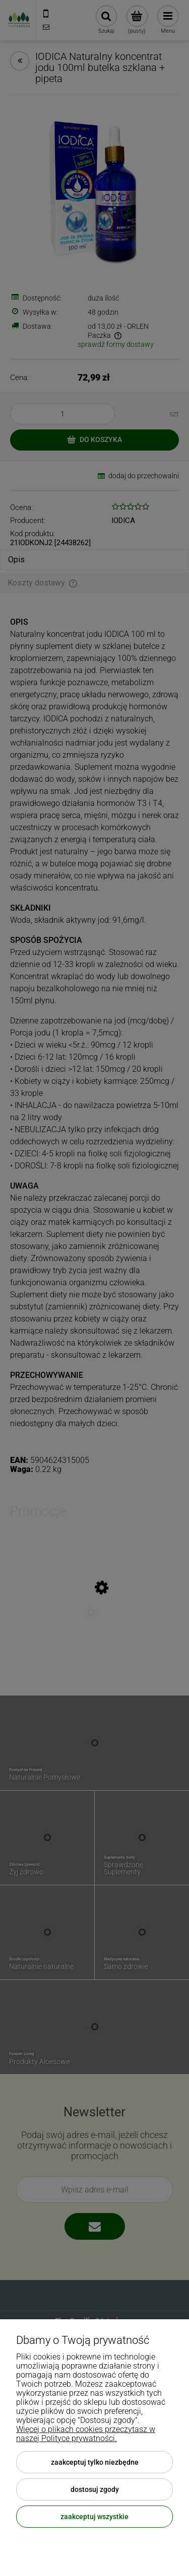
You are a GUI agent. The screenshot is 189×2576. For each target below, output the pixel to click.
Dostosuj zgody (95, 2489)
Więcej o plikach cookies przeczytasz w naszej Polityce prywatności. (85, 2433)
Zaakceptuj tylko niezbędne (95, 2462)
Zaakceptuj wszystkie (94, 2517)
